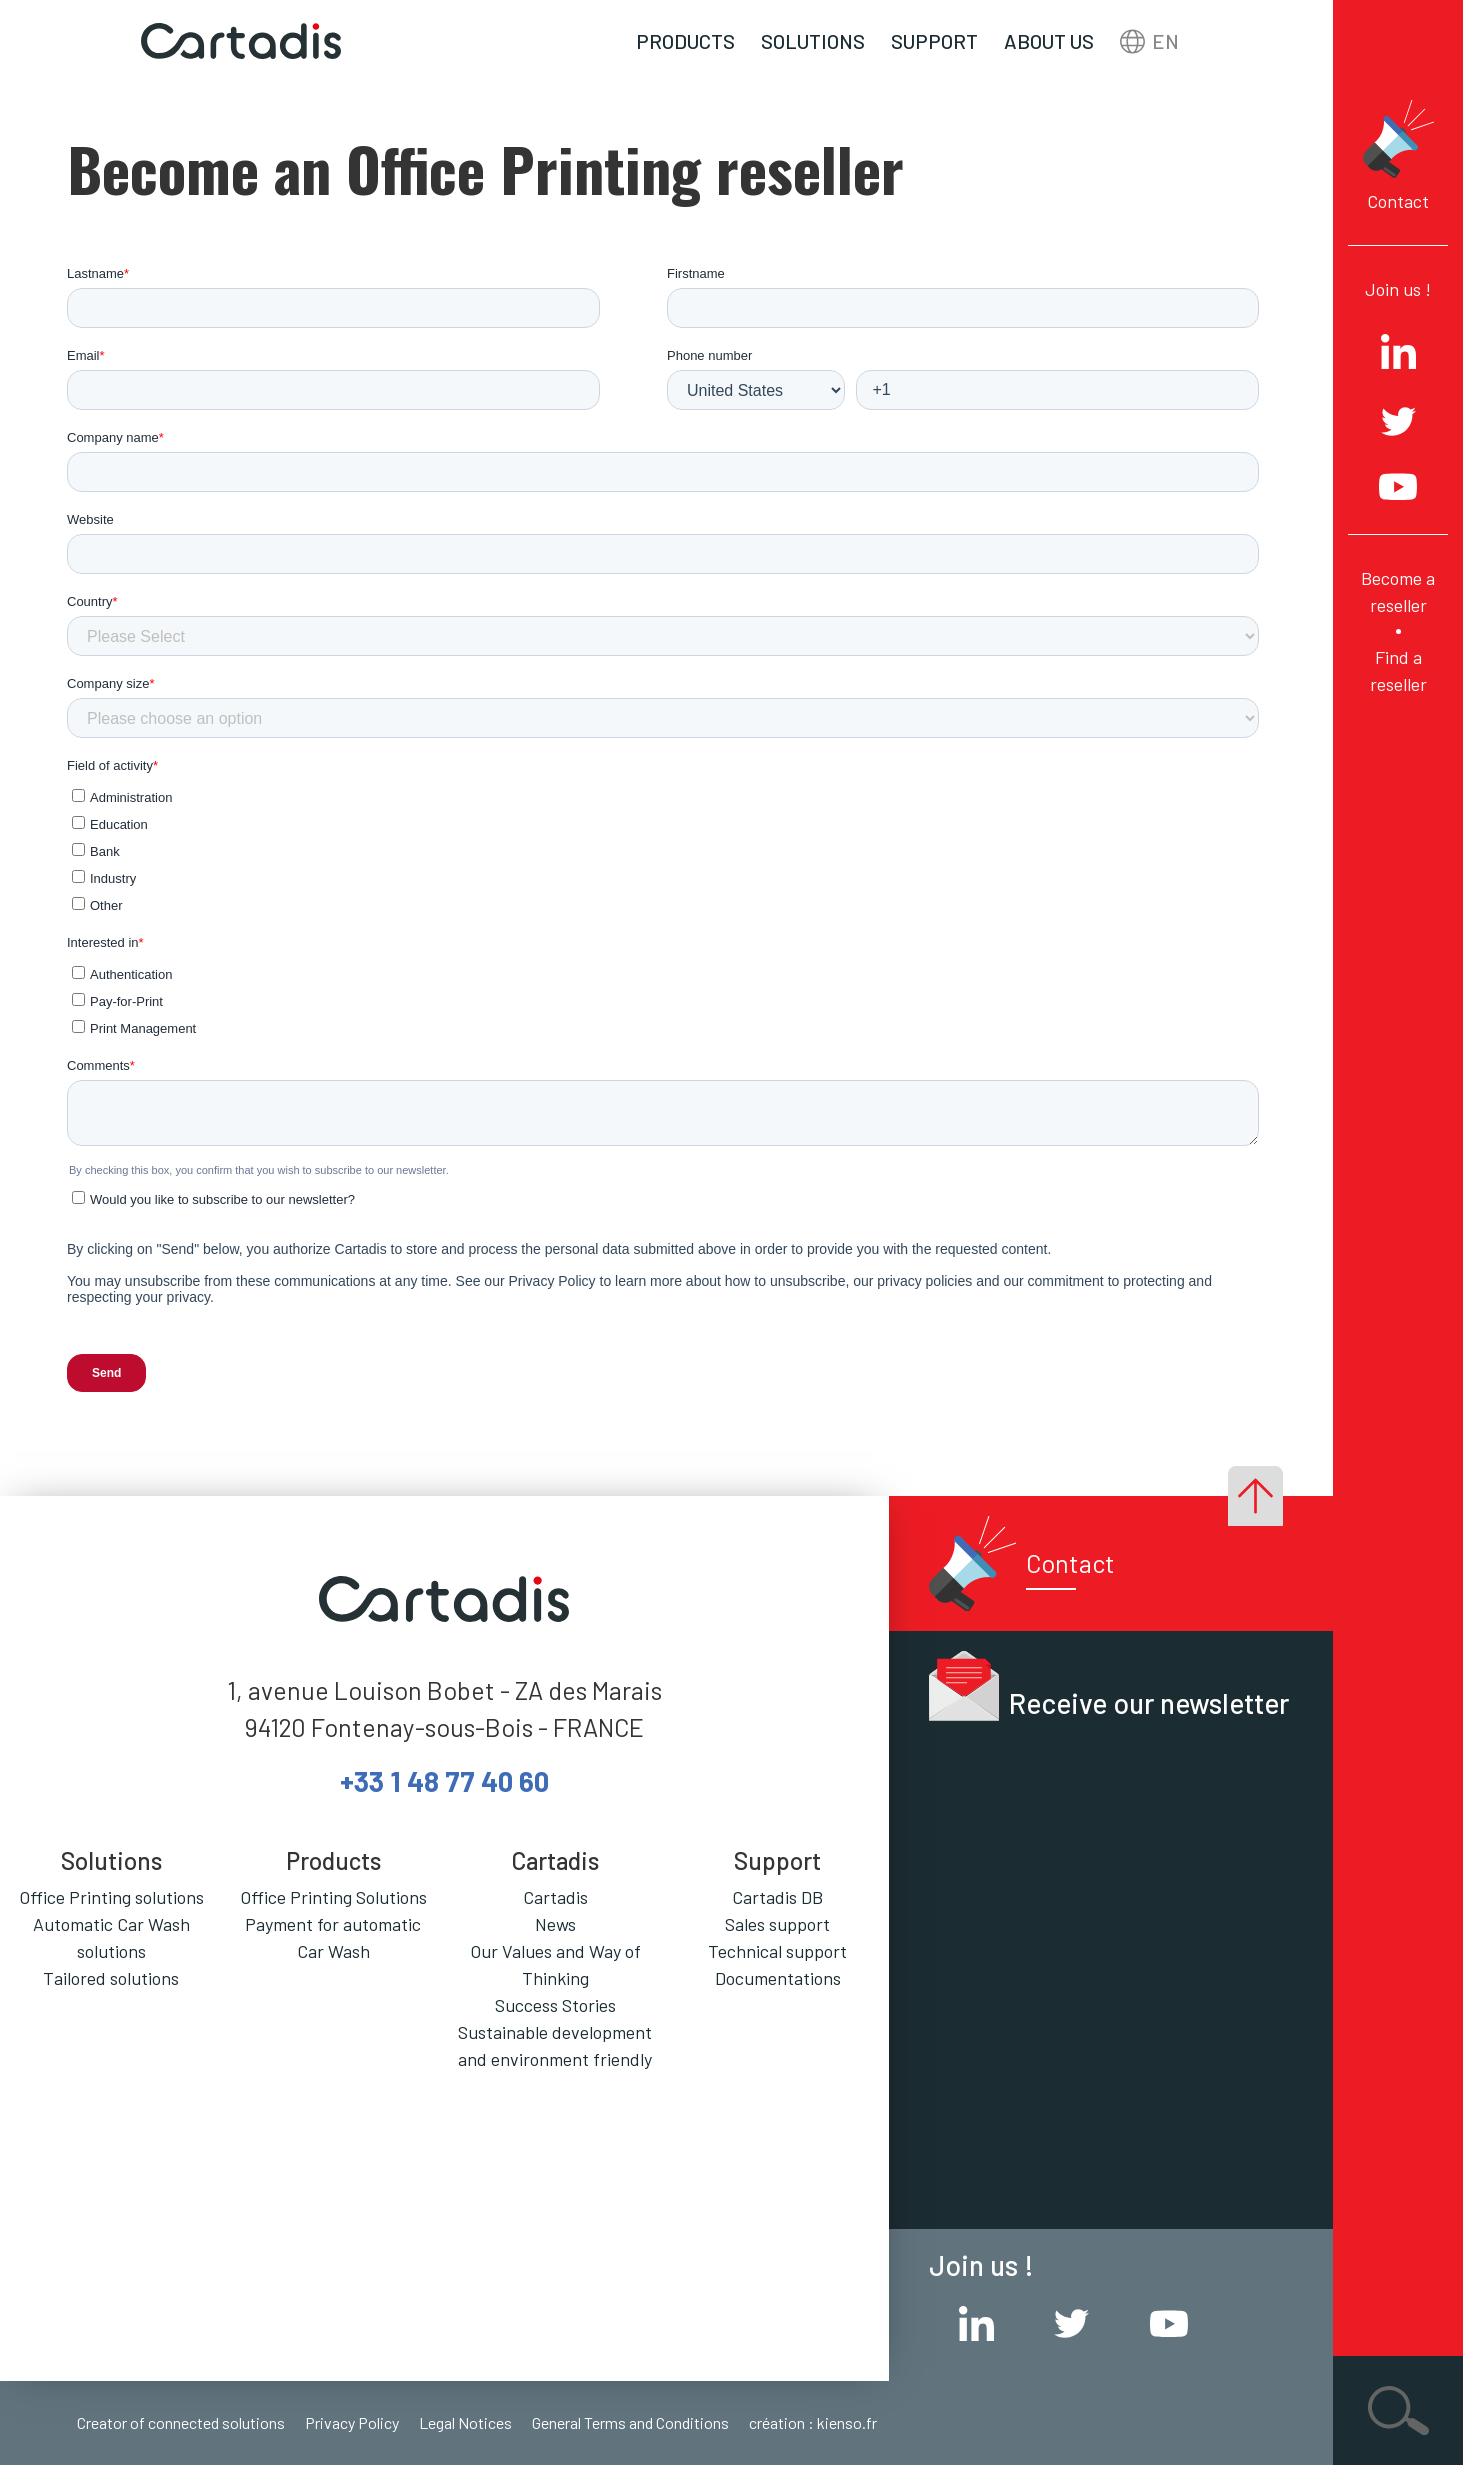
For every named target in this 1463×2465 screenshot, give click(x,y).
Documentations (778, 1978)
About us (1049, 41)
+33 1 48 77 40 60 (444, 1781)
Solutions (813, 41)
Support (934, 41)
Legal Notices (465, 2422)
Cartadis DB (777, 1897)
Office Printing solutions (111, 1897)
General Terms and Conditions (630, 2422)
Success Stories (555, 2005)
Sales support (777, 1924)
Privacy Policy (352, 2422)
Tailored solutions (111, 1978)
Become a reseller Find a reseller (1398, 631)
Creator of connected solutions (181, 2422)
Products (685, 41)
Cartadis (555, 1897)
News (555, 1924)
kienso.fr (847, 2422)
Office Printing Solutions (333, 1897)
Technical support (777, 1951)
